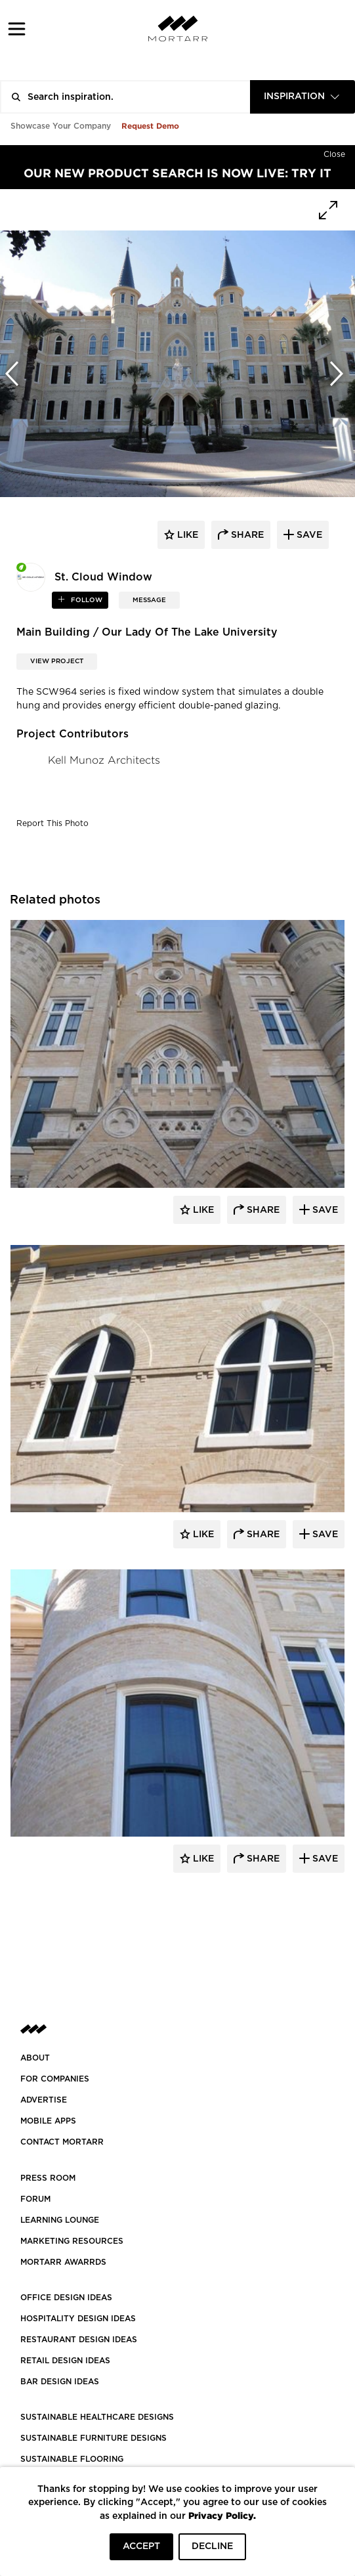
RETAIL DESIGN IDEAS (65, 2361)
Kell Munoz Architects (104, 760)
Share (262, 1210)
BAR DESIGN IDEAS (59, 2382)
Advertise (43, 2100)
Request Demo (150, 125)
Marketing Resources (71, 2241)
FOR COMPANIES (54, 2079)
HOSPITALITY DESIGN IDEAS (78, 2319)
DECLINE (212, 2546)
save (308, 535)
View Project (56, 661)
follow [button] (85, 600)
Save (324, 1210)
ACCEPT (141, 2546)
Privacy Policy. (222, 2515)
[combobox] (302, 97)
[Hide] (334, 151)
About (35, 2058)
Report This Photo (52, 823)
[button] (17, 28)
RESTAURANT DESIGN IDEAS (78, 2340)
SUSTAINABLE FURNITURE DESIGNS (93, 2438)
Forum (35, 2199)
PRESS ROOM (47, 2178)
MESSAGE (149, 600)
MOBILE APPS (48, 2121)
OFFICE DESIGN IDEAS (66, 2298)
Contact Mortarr (62, 2142)
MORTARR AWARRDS (63, 2262)
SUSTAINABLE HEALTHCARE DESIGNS (97, 2417)
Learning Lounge (59, 2220)
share (246, 535)
